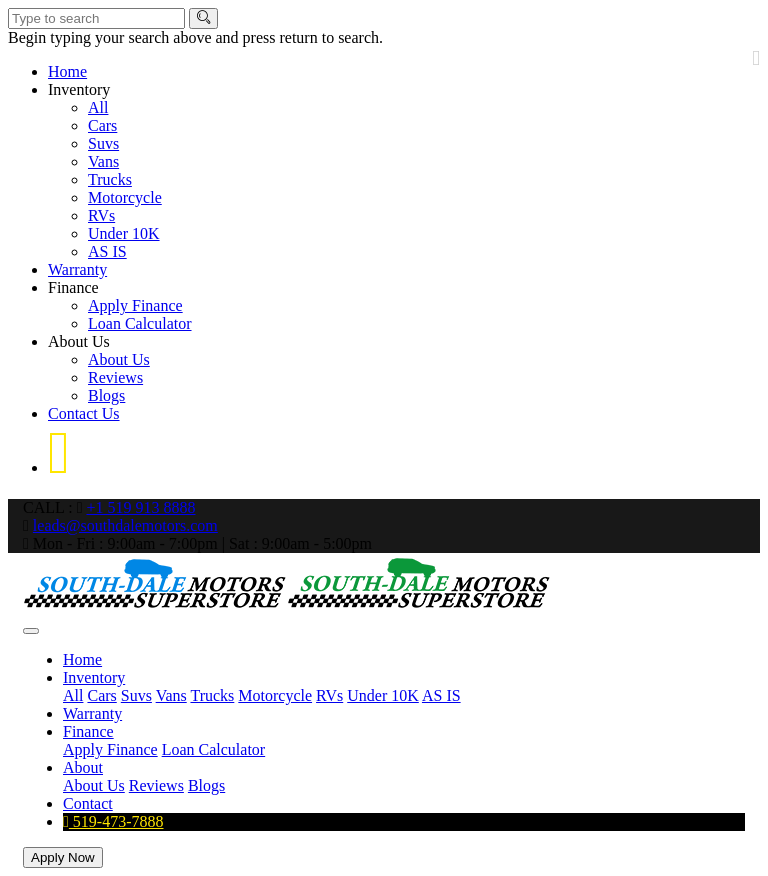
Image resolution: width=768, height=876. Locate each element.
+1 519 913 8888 (140, 507)
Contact (88, 803)
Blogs (106, 395)
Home (67, 71)
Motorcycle (125, 197)
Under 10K (124, 233)
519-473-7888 (113, 821)
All (98, 107)
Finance (73, 287)
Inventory (79, 89)
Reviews (115, 377)
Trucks (110, 179)
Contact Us (84, 413)
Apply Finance (135, 305)
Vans (103, 161)
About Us (79, 341)
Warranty (77, 269)
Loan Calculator (140, 323)
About (83, 767)
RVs (101, 215)
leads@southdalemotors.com (125, 525)
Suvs (103, 143)
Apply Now (63, 857)
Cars (102, 125)
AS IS (107, 251)
